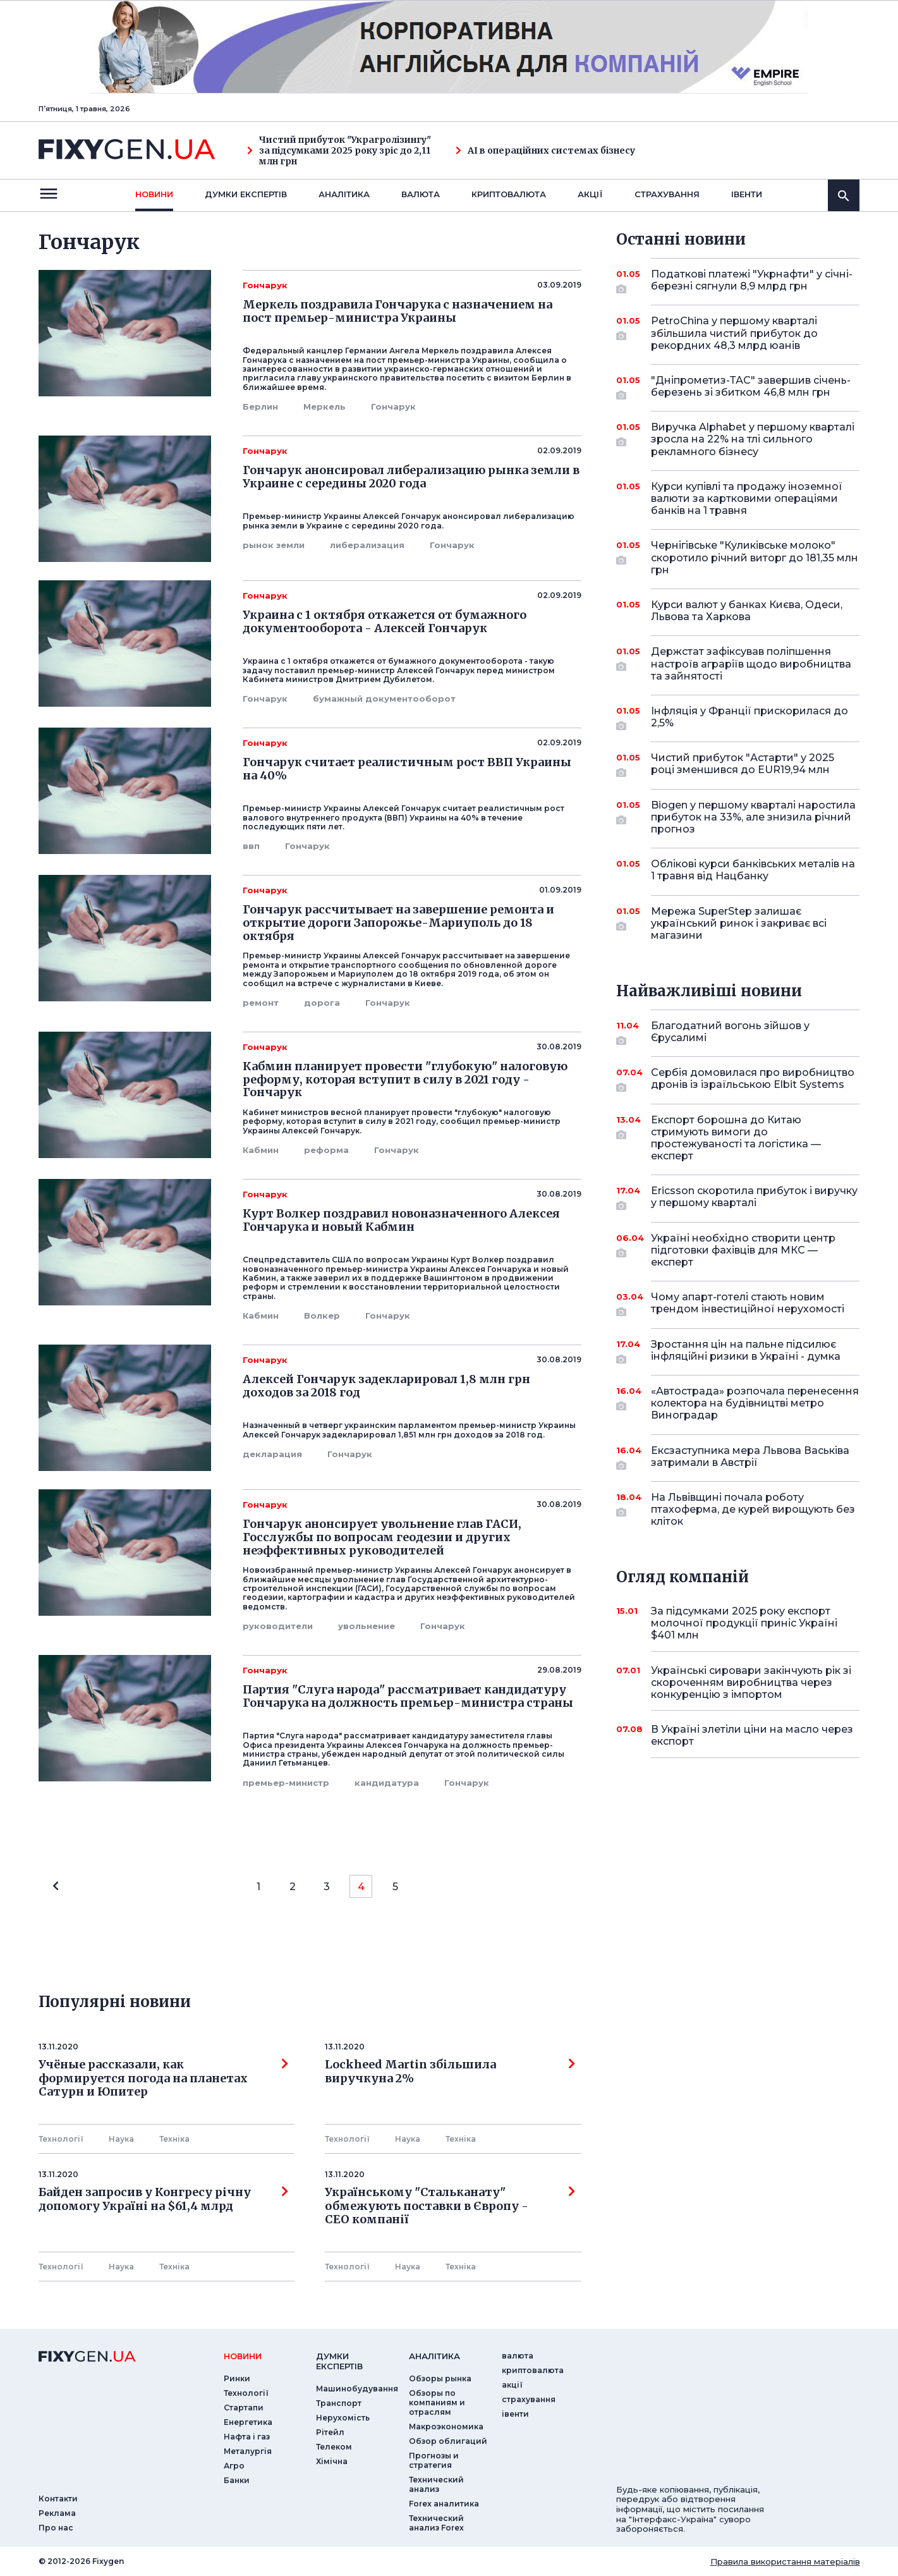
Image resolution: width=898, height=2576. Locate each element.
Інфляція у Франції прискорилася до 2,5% (749, 718)
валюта (420, 194)
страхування (667, 194)
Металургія (248, 2451)
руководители (278, 1626)
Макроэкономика (446, 2426)
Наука (121, 2139)
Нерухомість (343, 2417)
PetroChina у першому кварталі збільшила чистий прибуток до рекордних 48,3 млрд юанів (738, 333)
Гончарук (393, 406)
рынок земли (274, 545)
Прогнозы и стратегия (434, 2460)
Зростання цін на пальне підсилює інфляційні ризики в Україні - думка (745, 1351)
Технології (61, 2139)
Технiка (174, 2139)
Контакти (58, 2498)
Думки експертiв (246, 194)
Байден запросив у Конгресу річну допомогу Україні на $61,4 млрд (164, 2199)
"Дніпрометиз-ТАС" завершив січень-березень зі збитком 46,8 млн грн (751, 387)
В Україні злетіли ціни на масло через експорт (752, 1735)
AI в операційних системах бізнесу (545, 150)
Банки (237, 2480)
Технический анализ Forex (436, 2522)
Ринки (237, 2378)
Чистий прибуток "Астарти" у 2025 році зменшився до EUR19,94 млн (742, 765)
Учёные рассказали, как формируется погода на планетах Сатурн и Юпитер (164, 2078)
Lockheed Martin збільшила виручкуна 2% (450, 2071)
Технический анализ (436, 2484)
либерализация (367, 545)
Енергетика (248, 2422)
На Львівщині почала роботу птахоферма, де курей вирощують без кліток (753, 1509)
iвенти (746, 194)
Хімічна (332, 2461)
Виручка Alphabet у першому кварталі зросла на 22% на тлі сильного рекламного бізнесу (752, 439)
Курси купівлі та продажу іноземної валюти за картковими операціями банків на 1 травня (746, 498)
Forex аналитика (444, 2503)
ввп (251, 846)
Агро (234, 2465)
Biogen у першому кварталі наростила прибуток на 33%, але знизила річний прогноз (753, 817)
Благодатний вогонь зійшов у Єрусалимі (738, 1033)
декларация (272, 1454)
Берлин (260, 406)
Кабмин (261, 1150)
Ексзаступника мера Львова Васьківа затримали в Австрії (750, 1457)
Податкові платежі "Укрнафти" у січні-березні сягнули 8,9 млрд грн (751, 281)
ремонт (261, 1003)
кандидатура (387, 1783)
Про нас (56, 2527)
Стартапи (244, 2407)
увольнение (366, 1626)
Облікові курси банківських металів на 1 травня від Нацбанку (753, 870)
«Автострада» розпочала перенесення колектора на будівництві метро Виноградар (755, 1403)
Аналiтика (344, 194)
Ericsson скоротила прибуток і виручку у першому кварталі (754, 1198)
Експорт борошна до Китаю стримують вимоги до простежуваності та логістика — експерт (738, 1138)
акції (590, 194)
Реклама (57, 2513)
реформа (326, 1150)
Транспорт (338, 2403)
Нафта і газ (247, 2436)
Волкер (322, 1315)
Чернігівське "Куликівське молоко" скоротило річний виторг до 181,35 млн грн (754, 557)
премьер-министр (286, 1783)
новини (154, 194)
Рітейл (330, 2432)
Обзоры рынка (440, 2378)
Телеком (334, 2446)
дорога (322, 1003)
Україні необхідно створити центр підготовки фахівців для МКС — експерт (743, 1250)
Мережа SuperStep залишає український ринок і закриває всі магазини (739, 923)
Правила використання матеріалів (785, 2561)
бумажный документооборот (384, 698)
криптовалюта (508, 194)
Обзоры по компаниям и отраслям (437, 2402)
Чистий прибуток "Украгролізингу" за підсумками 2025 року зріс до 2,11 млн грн (339, 150)
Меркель (324, 406)
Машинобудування (357, 2388)
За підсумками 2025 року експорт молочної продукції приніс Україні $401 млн (744, 1623)
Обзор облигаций (448, 2441)
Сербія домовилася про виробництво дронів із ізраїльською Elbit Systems (752, 1079)
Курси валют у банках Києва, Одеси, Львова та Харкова (746, 611)
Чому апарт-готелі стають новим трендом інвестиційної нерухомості (747, 1304)
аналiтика (434, 2356)
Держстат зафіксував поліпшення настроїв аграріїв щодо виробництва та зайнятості (751, 663)
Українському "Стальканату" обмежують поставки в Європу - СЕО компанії (450, 2205)
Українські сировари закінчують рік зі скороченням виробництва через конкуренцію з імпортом (751, 1682)
